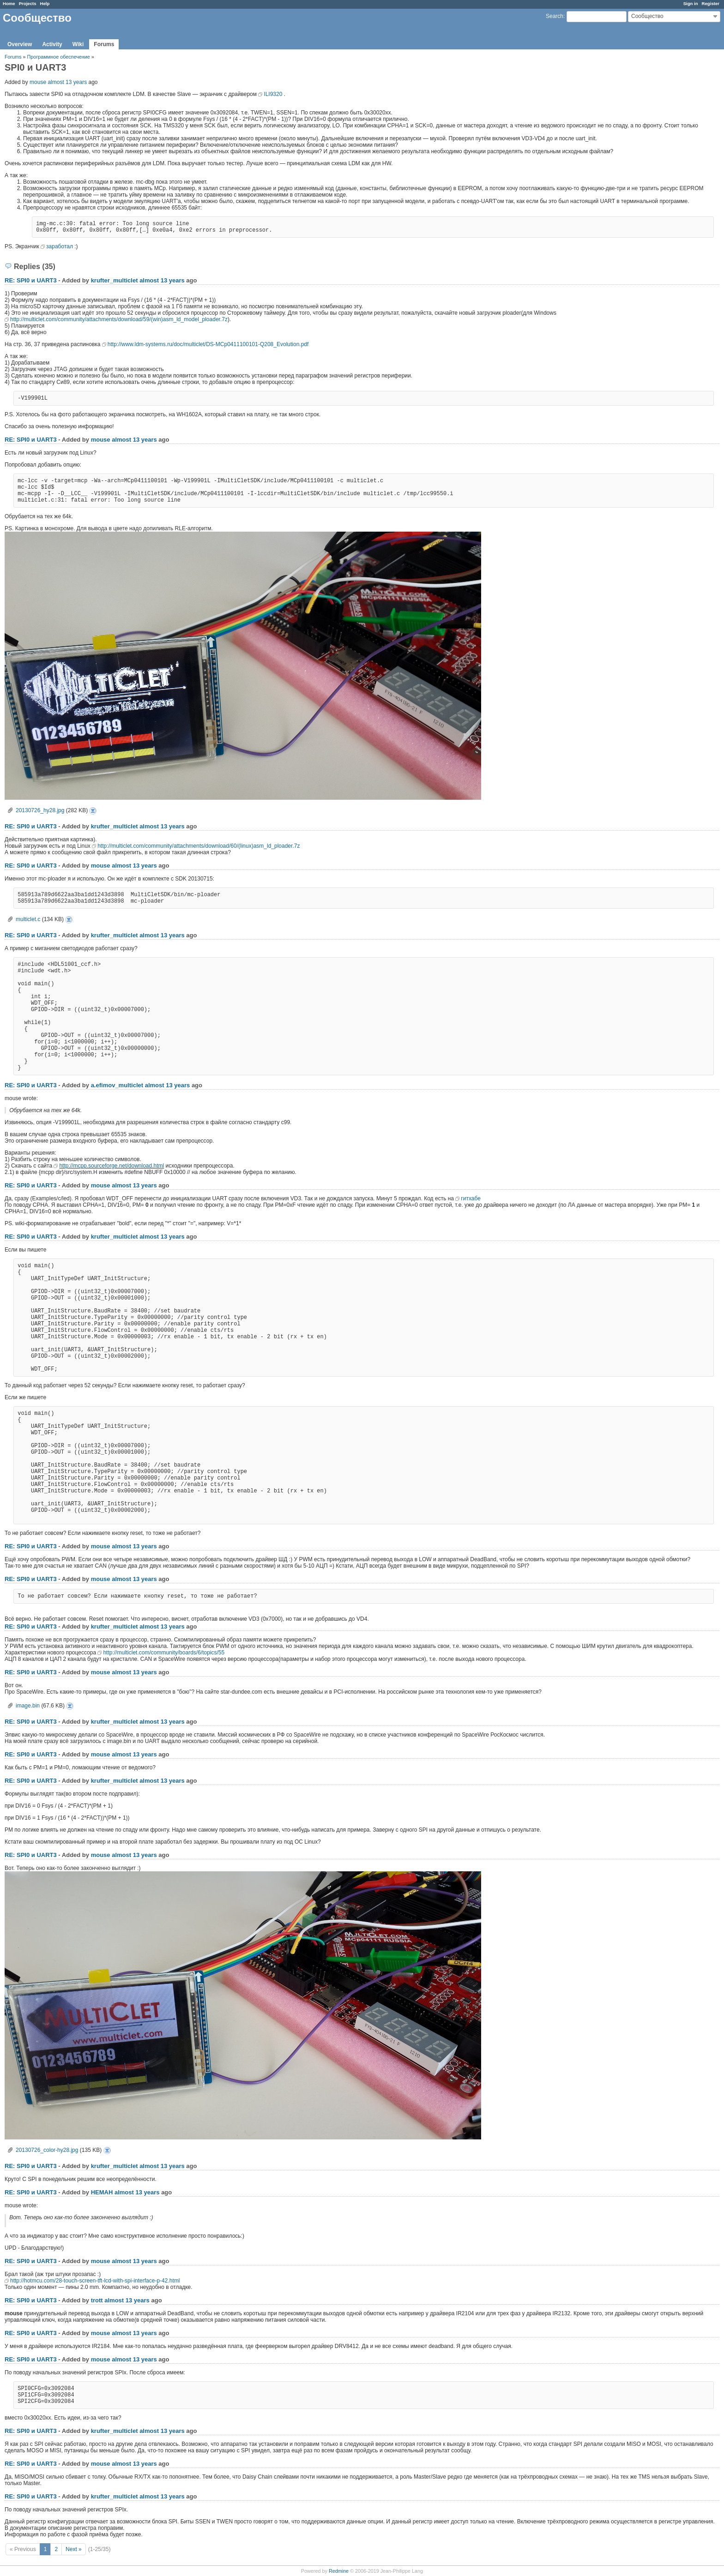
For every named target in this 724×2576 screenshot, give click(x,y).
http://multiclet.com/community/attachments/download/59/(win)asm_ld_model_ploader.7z (119, 319)
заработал (59, 246)
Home (9, 3)
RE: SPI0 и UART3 (31, 280)
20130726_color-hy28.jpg (47, 2150)
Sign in (690, 3)
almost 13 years (67, 82)
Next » (74, 2549)
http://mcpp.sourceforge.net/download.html (111, 1165)
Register (710, 3)
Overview (19, 44)
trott (97, 2300)
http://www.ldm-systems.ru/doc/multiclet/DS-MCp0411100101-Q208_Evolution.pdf (208, 344)
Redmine (339, 2571)
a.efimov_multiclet (117, 1085)
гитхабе (471, 1198)
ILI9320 (273, 94)
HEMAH (102, 2192)
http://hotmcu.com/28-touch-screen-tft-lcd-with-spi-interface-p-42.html (95, 2280)
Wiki (78, 44)
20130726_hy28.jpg (40, 810)
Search (554, 16)
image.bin (28, 1705)
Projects (27, 3)
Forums (104, 44)
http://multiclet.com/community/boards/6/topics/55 (163, 1652)
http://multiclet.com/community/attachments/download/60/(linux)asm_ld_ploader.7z (198, 846)
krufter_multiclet (114, 280)
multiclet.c (28, 919)
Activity (52, 44)
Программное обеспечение (58, 57)
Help (45, 3)
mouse (38, 82)
